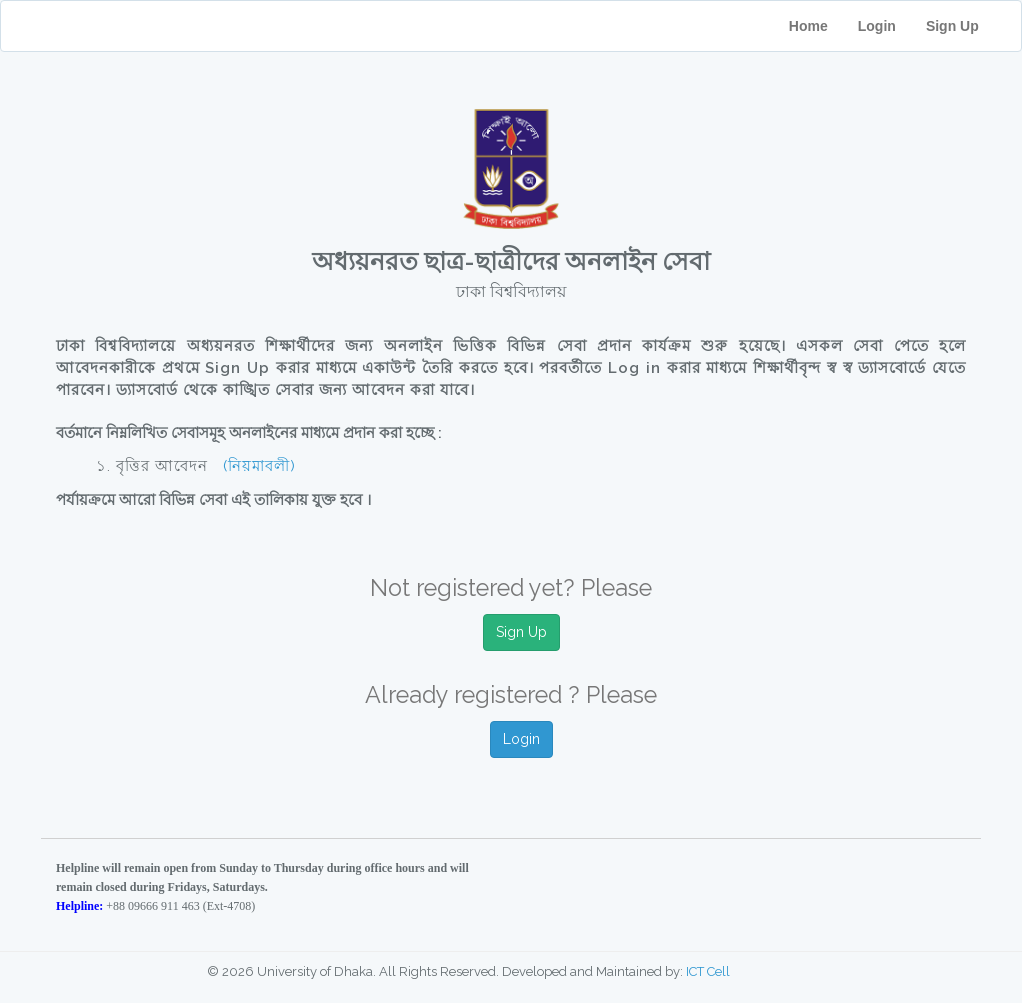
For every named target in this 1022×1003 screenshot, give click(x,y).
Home (808, 26)
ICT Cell (708, 971)
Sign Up (966, 26)
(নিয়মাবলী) (259, 466)
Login (877, 26)
